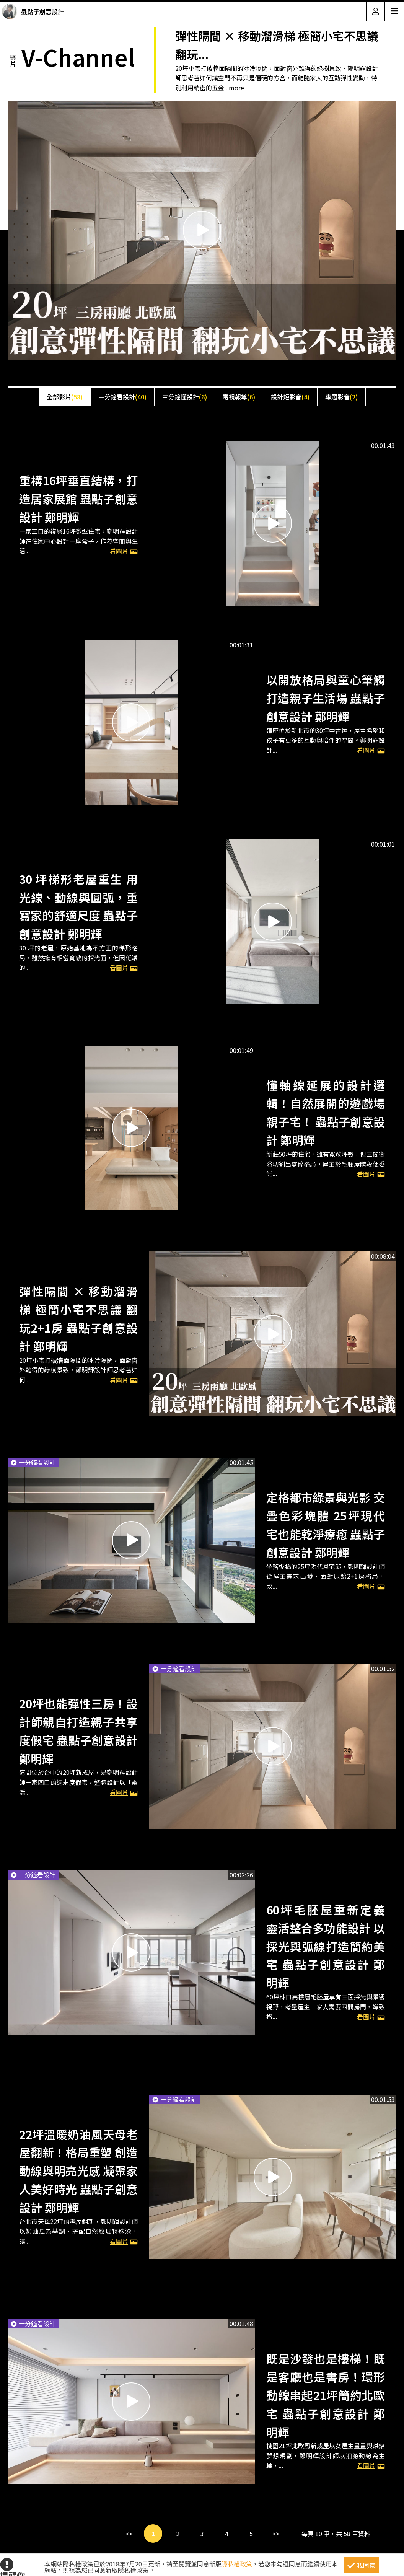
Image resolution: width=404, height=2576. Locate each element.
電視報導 (239, 396)
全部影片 (65, 396)
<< (128, 2533)
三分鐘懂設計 (184, 396)
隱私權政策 (237, 2563)
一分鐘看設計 (122, 396)
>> (275, 2533)
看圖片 (124, 551)
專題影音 (341, 396)
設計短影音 (290, 396)
